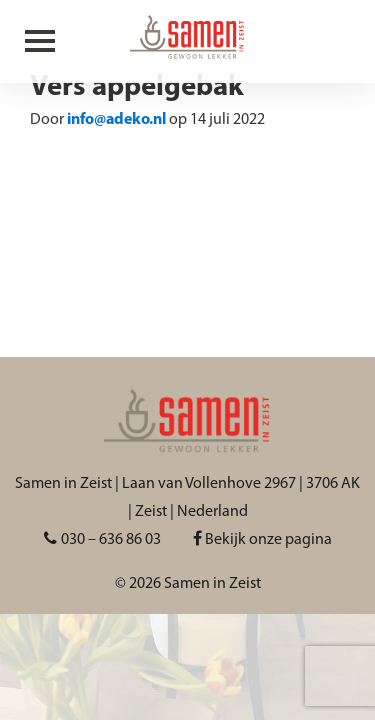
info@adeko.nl (116, 120)
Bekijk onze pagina (262, 540)
